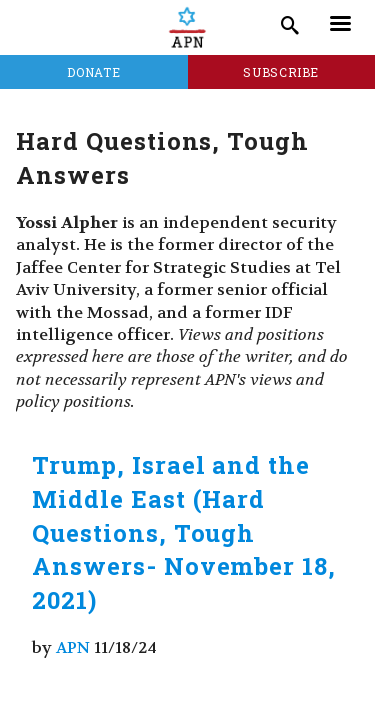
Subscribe (281, 72)
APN (73, 647)
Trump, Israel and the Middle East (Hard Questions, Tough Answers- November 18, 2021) (184, 532)
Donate (93, 72)
